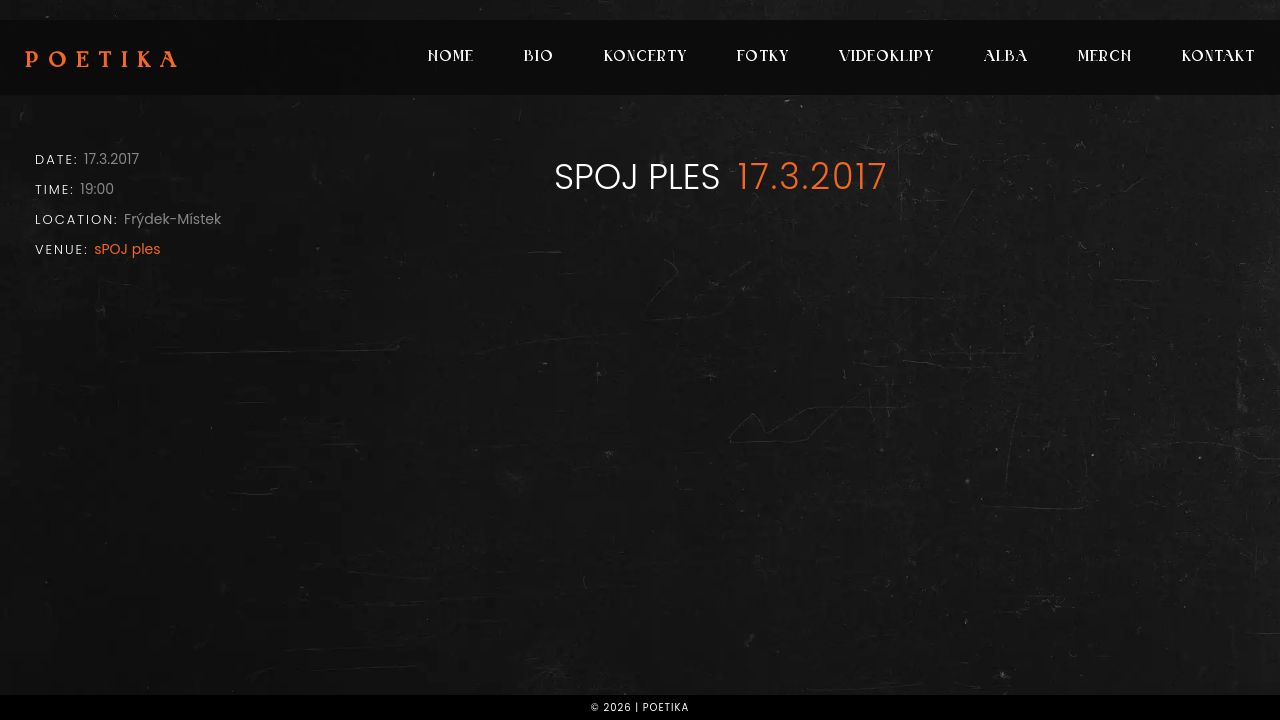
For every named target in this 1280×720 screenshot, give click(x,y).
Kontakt (1218, 57)
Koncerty (645, 57)
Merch (1105, 57)
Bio (539, 57)
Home (451, 57)
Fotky (763, 57)
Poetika (105, 62)
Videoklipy (886, 57)
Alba (1006, 57)
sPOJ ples (127, 249)
